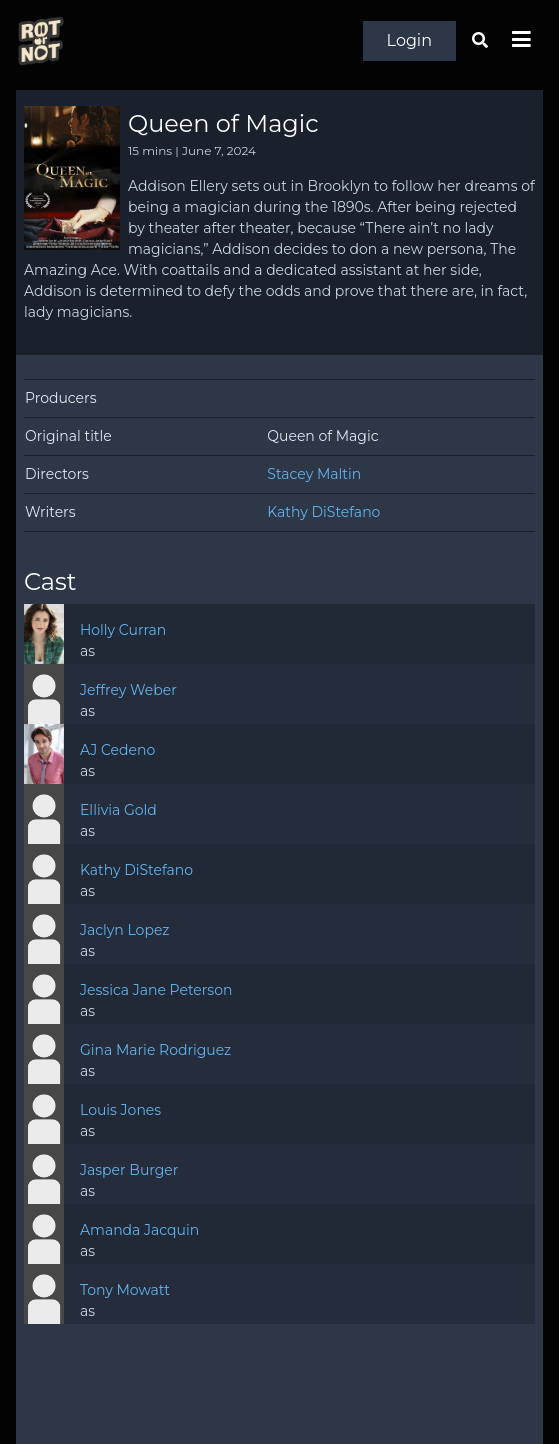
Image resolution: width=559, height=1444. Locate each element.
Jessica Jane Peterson (156, 990)
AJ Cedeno (117, 750)
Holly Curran (123, 630)
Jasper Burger (129, 1170)
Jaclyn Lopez (124, 930)
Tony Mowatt (125, 1290)
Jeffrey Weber (128, 690)
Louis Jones (120, 1110)
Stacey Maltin (314, 474)
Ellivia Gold (118, 810)
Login (409, 40)
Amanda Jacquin (139, 1230)
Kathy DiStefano (323, 512)
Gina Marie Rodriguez (155, 1050)
